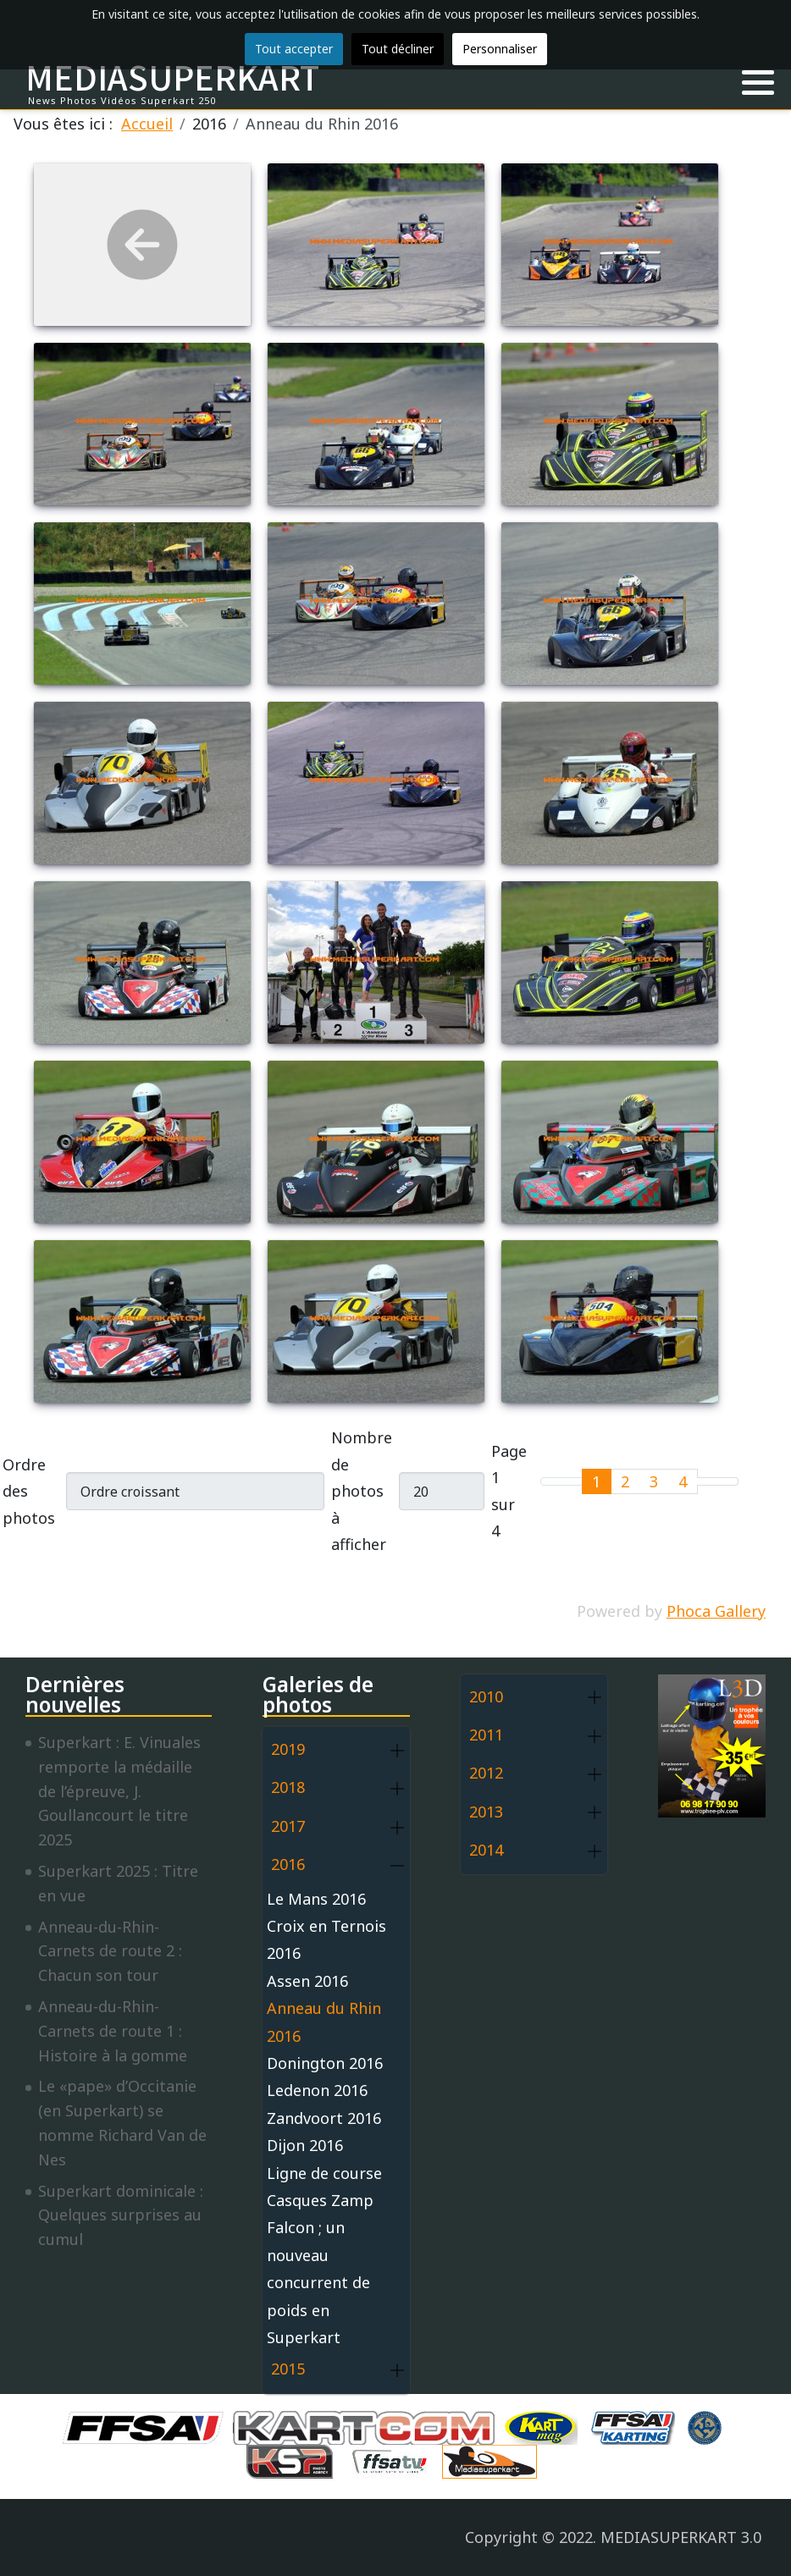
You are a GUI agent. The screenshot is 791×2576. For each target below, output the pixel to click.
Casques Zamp (320, 2200)
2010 (486, 1696)
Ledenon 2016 (317, 2090)
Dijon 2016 (305, 2145)
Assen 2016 (307, 1981)
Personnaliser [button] (499, 49)
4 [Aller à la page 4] (682, 1481)
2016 (288, 1864)
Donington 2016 (325, 2063)
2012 (486, 1772)
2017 (288, 1826)
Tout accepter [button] (294, 49)
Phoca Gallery (716, 1611)
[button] (758, 83)
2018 (288, 1787)
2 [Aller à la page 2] (625, 1481)
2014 (486, 1850)
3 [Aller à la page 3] (654, 1481)
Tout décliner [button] (398, 49)
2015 (288, 2368)
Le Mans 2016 (316, 1899)
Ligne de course (324, 2173)
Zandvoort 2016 (324, 2118)
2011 (486, 1734)
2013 (486, 1811)
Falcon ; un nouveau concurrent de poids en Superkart (318, 2282)
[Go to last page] (727, 1481)
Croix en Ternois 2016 (326, 1939)
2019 (288, 1749)
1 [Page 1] (596, 1481)
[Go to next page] (707, 1481)
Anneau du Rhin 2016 (324, 2021)
